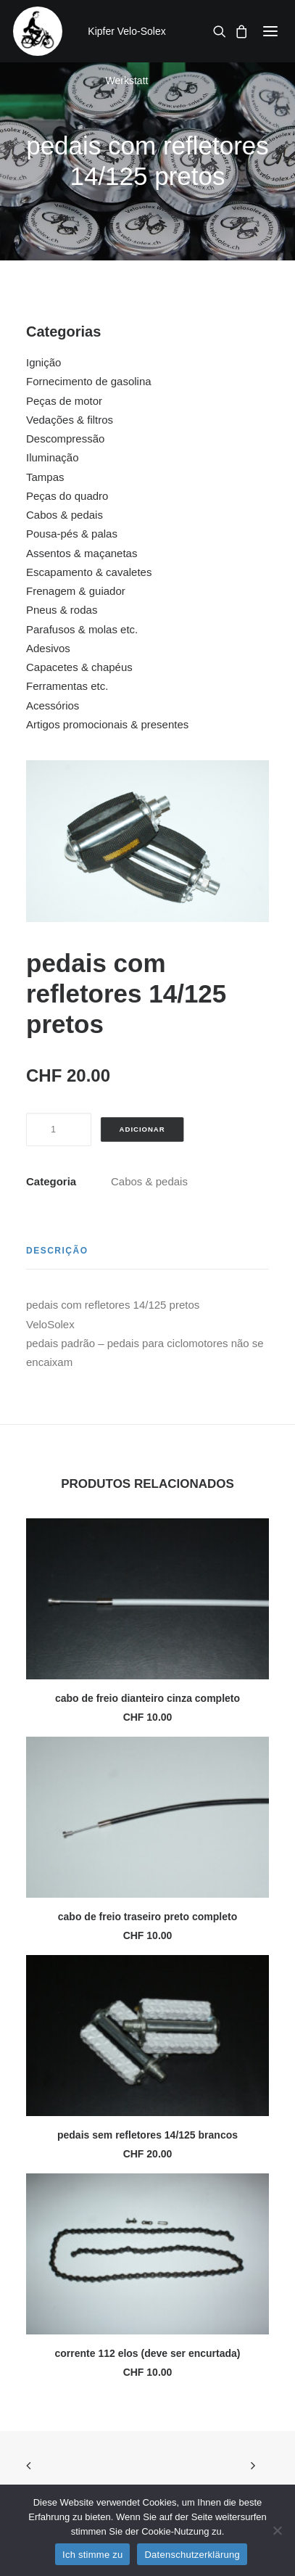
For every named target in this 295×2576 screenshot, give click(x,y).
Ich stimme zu (92, 2554)
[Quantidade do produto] (58, 1129)
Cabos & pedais (64, 515)
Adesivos (48, 648)
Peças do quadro (67, 496)
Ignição (43, 362)
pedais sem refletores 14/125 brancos (147, 2135)
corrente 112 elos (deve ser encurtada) (147, 2353)
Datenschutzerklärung (191, 2554)
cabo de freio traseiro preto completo (147, 1916)
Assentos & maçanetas (81, 553)
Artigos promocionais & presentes (107, 724)
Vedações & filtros (69, 419)
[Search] (215, 31)
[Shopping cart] (237, 31)
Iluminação (52, 457)
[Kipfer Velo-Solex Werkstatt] (37, 31)
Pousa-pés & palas (71, 533)
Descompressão (65, 438)
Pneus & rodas (61, 610)
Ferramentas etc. (67, 686)
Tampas (45, 477)
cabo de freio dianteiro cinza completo (147, 1698)
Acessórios (52, 705)
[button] (270, 31)
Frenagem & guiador (75, 591)
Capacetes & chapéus (79, 667)
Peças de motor (64, 401)
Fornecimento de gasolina (88, 381)
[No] (277, 2530)
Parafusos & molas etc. (82, 629)
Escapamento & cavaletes (88, 572)
